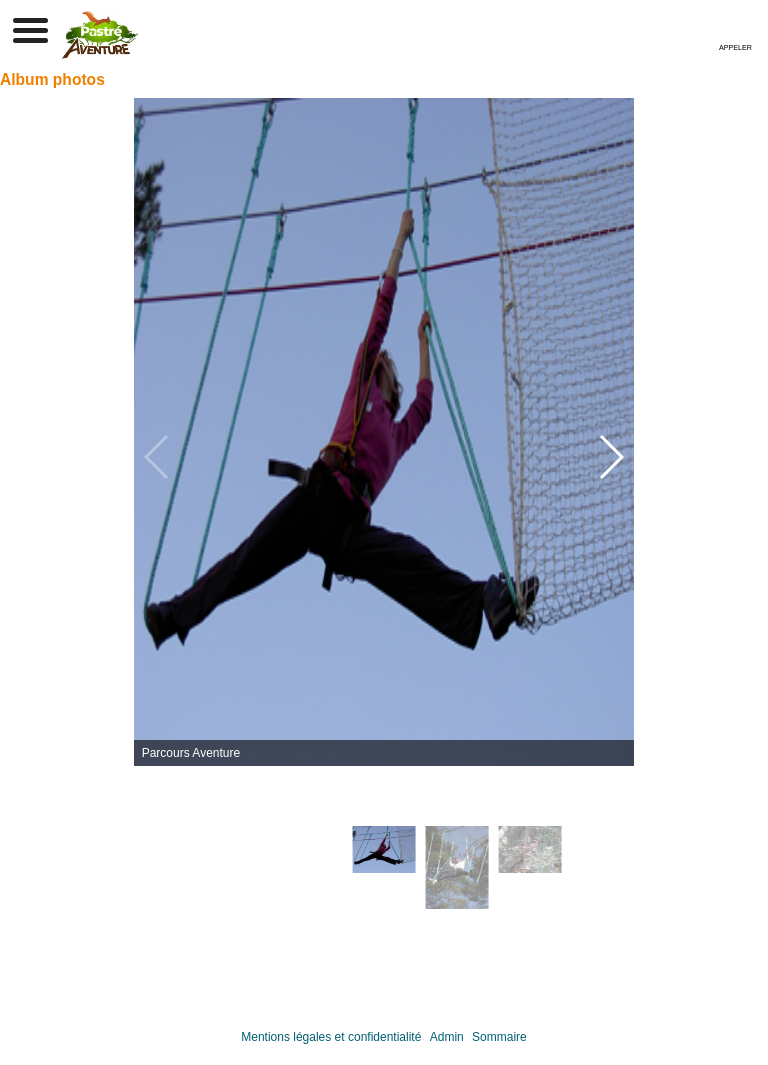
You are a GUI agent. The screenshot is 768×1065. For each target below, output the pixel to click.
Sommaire (499, 1037)
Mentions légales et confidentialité (331, 1037)
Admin (447, 1037)
